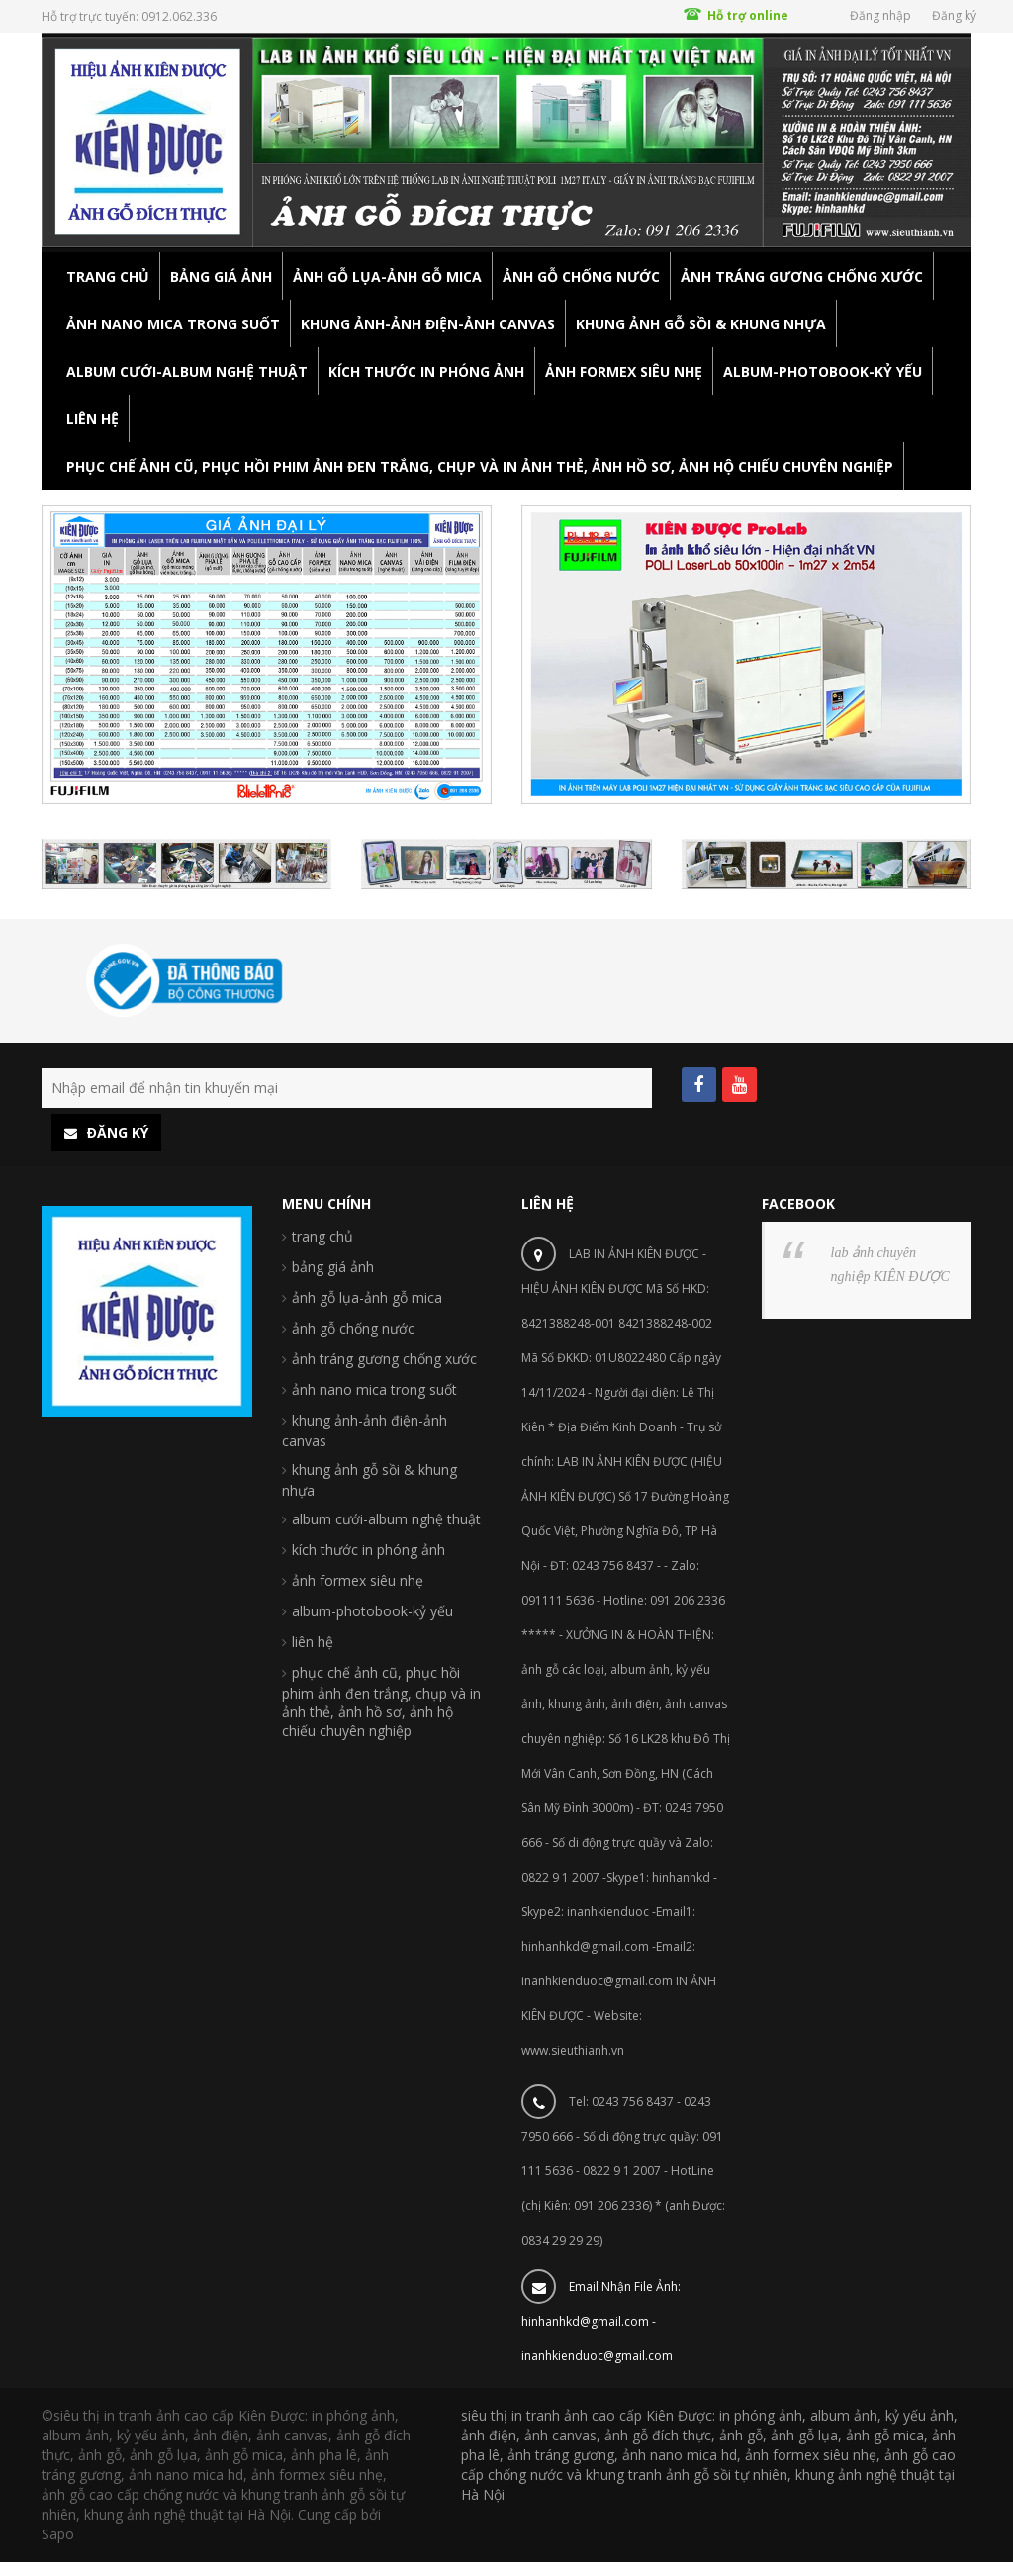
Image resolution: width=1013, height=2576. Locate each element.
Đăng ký (954, 15)
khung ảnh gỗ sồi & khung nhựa (369, 1480)
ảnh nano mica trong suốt (374, 1389)
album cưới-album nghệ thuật (386, 1519)
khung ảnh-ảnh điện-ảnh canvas (364, 1430)
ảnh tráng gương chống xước (384, 1358)
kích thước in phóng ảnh (368, 1549)
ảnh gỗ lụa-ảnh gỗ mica (367, 1297)
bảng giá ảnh (333, 1266)
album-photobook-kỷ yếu (372, 1611)
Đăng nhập (880, 15)
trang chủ (322, 1236)
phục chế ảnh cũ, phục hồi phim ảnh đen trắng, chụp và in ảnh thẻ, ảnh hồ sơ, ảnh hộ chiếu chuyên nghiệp (381, 1701)
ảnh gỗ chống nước (353, 1328)
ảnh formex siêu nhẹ (357, 1580)
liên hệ (312, 1641)
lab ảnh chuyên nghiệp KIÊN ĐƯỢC (890, 1264)
